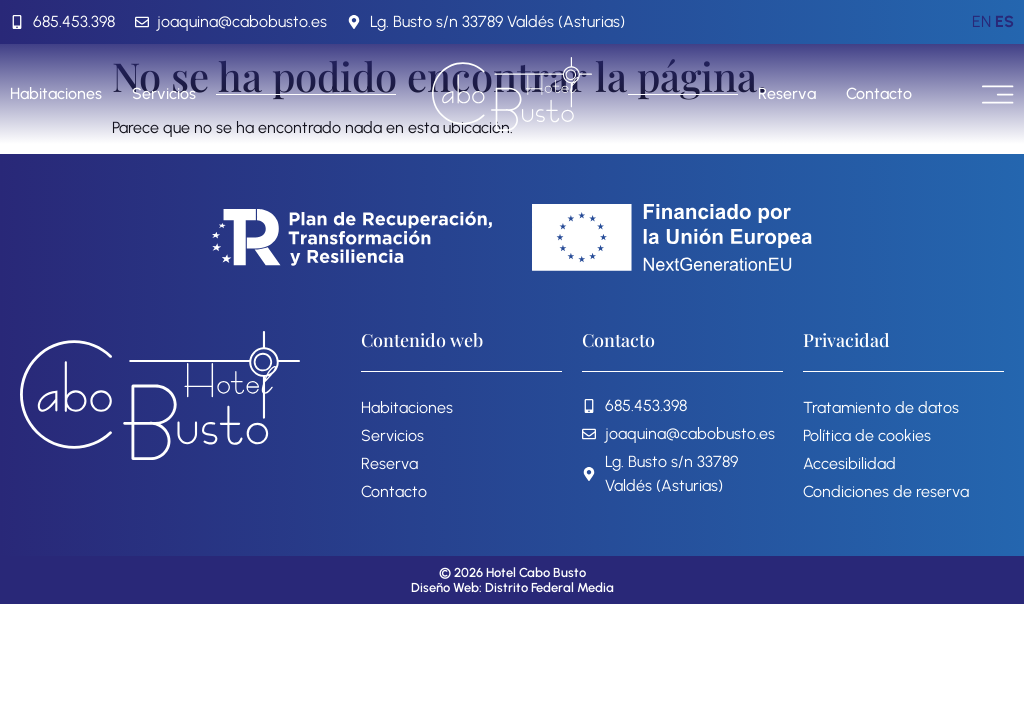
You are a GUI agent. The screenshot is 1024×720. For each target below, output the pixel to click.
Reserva (787, 93)
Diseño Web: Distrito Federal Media (512, 587)
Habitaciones (56, 93)
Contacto (879, 93)
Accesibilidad (849, 463)
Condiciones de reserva (886, 491)
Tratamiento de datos (881, 407)
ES (1004, 21)
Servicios (164, 93)
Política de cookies (867, 435)
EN (981, 21)
